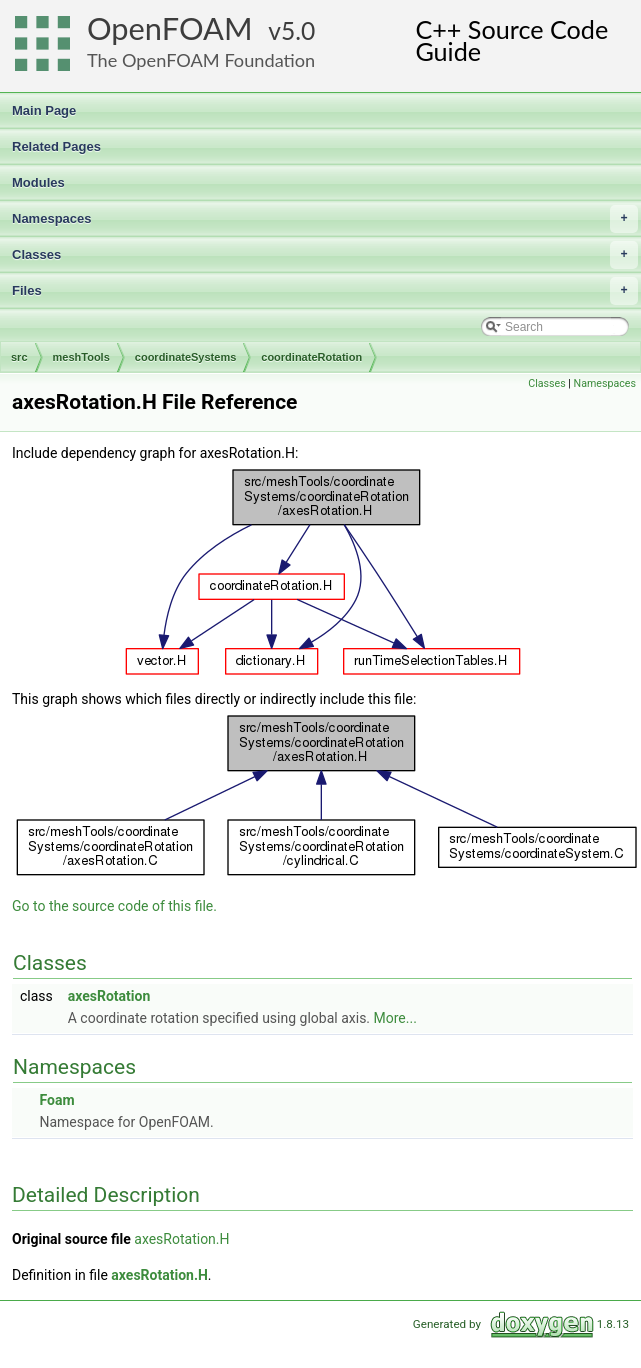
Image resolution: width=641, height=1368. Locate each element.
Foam (56, 1100)
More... (395, 1018)
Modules (38, 182)
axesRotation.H (181, 1239)
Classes (325, 255)
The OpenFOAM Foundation (201, 60)
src (19, 357)
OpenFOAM (170, 28)
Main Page (44, 110)
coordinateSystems (185, 357)
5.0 (298, 30)
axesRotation (109, 996)
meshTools (81, 357)
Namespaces (325, 219)
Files (325, 291)
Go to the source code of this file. (114, 906)
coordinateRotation (311, 357)
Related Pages (56, 146)
